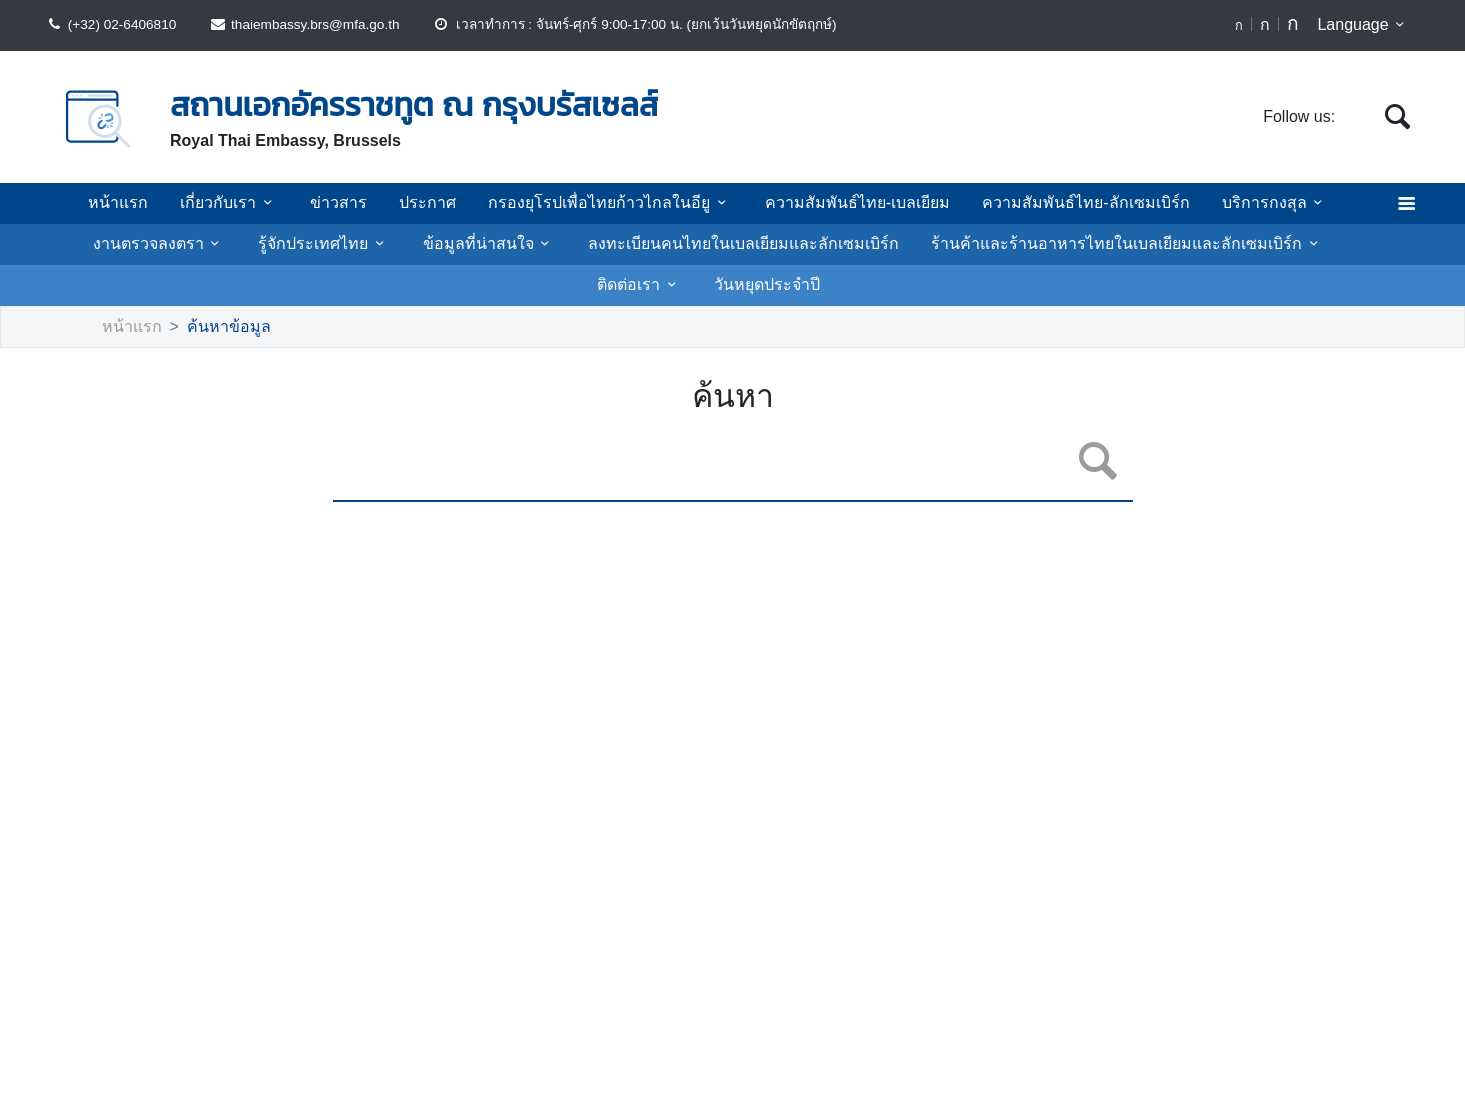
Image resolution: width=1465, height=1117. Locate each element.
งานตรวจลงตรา (143, 244)
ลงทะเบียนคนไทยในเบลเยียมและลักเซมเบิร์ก (692, 244)
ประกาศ (441, 203)
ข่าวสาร (359, 203)
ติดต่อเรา (1296, 244)
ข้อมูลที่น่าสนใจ (453, 244)
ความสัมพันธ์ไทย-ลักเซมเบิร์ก (1062, 203)
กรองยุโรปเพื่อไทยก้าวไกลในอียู (611, 203)
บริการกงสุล (1243, 203)
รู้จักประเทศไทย (300, 244)
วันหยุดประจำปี (708, 285)
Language (1364, 25)
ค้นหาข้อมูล (217, 327)
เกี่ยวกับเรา (254, 203)
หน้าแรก (148, 203)
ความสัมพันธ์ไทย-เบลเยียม (844, 203)
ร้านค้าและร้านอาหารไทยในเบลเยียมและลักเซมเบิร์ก (1046, 244)
